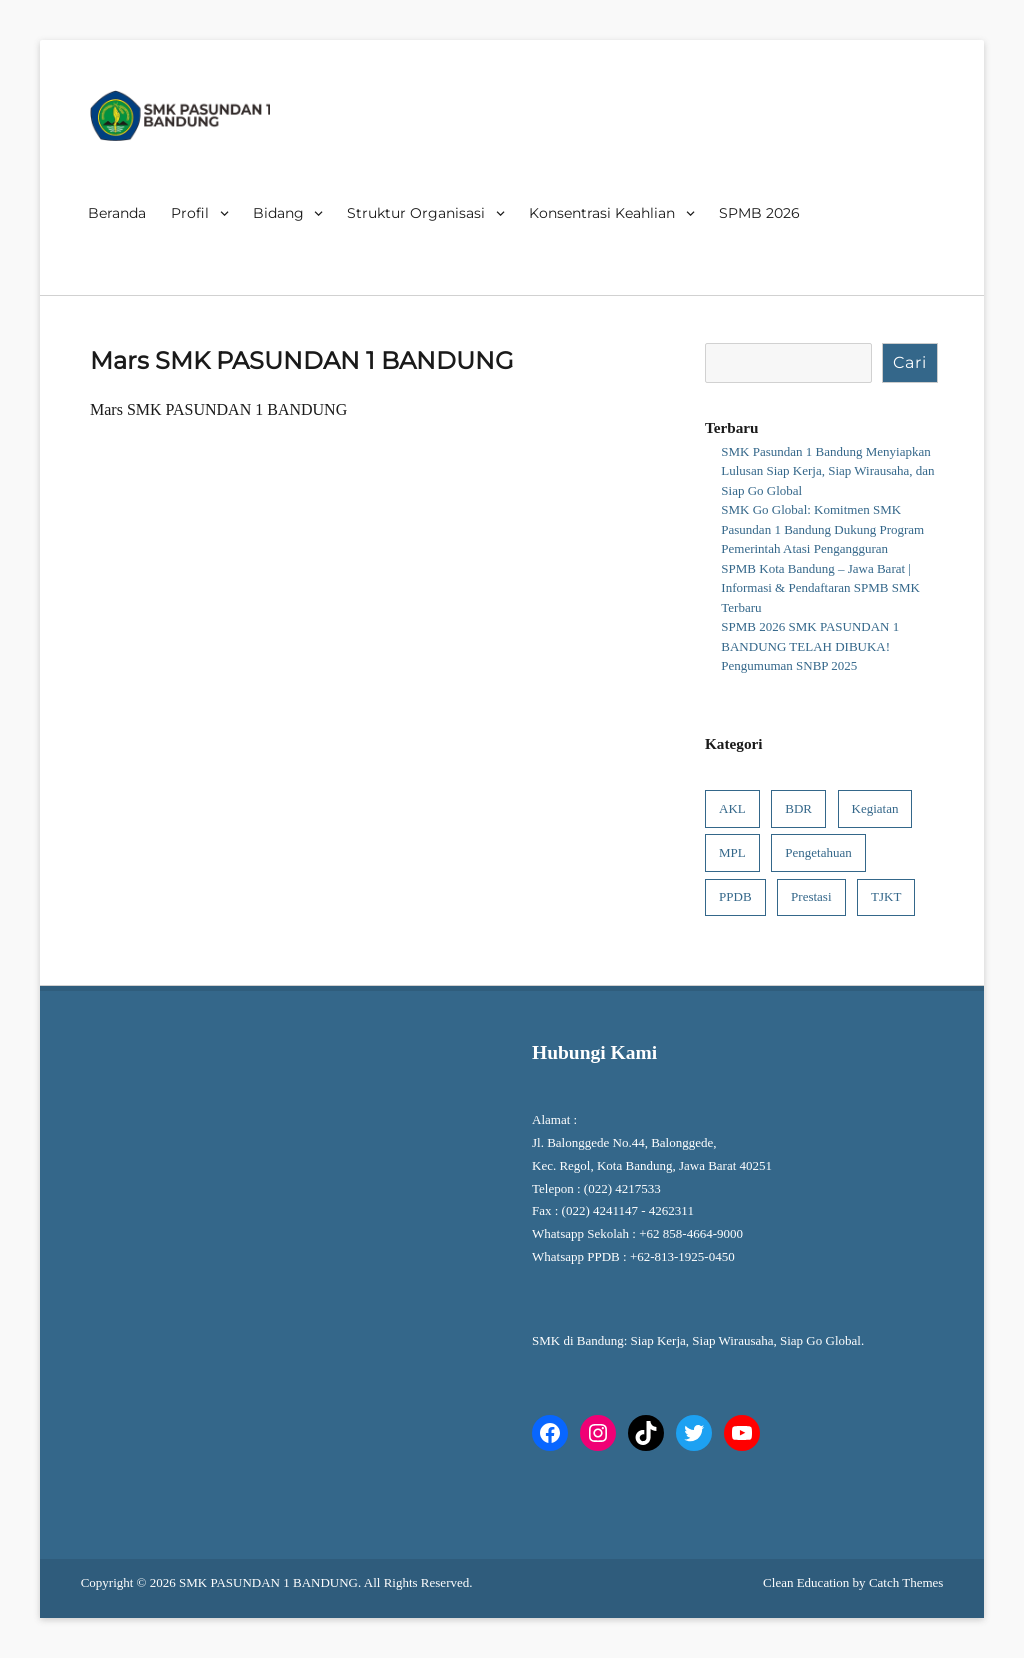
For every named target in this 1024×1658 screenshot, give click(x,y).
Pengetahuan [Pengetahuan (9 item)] (818, 852)
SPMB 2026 (759, 213)
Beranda (117, 213)
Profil (190, 213)
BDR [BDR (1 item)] (798, 808)
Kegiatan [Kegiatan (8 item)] (875, 808)
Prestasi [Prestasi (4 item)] (811, 896)
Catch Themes (906, 1582)
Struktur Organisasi (416, 213)
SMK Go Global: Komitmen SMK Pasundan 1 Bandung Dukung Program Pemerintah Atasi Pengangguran (822, 529)
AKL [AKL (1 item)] (732, 808)
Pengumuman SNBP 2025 (789, 665)
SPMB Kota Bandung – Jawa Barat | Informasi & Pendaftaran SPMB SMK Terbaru (820, 588)
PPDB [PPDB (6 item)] (735, 896)
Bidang (278, 213)
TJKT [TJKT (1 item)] (886, 896)
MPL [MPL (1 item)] (732, 852)
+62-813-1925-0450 (684, 1256)
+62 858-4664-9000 (691, 1233)
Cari (910, 362)
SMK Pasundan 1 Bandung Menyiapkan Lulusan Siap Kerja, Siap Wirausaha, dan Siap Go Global (827, 471)
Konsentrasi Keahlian (602, 213)
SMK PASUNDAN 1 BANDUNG (268, 1582)
